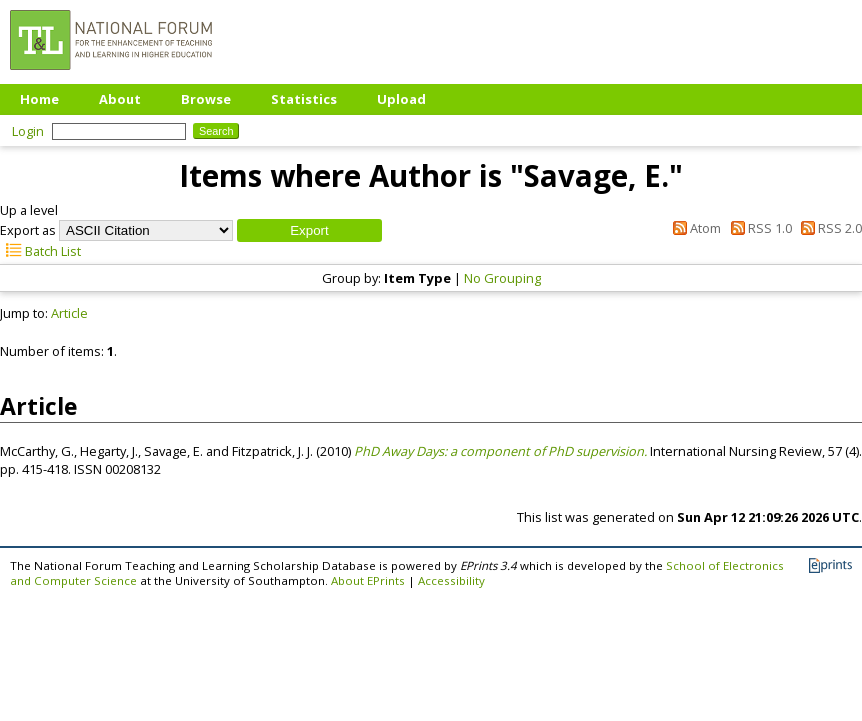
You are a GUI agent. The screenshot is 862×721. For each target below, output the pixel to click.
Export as (28, 230)
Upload (401, 99)
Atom (694, 228)
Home (39, 99)
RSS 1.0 (757, 228)
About (120, 99)
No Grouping (502, 278)
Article (69, 313)
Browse (206, 99)
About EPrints (368, 580)
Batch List (40, 251)
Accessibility (451, 580)
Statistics (304, 99)
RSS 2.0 (828, 228)
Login (28, 131)
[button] (309, 230)
